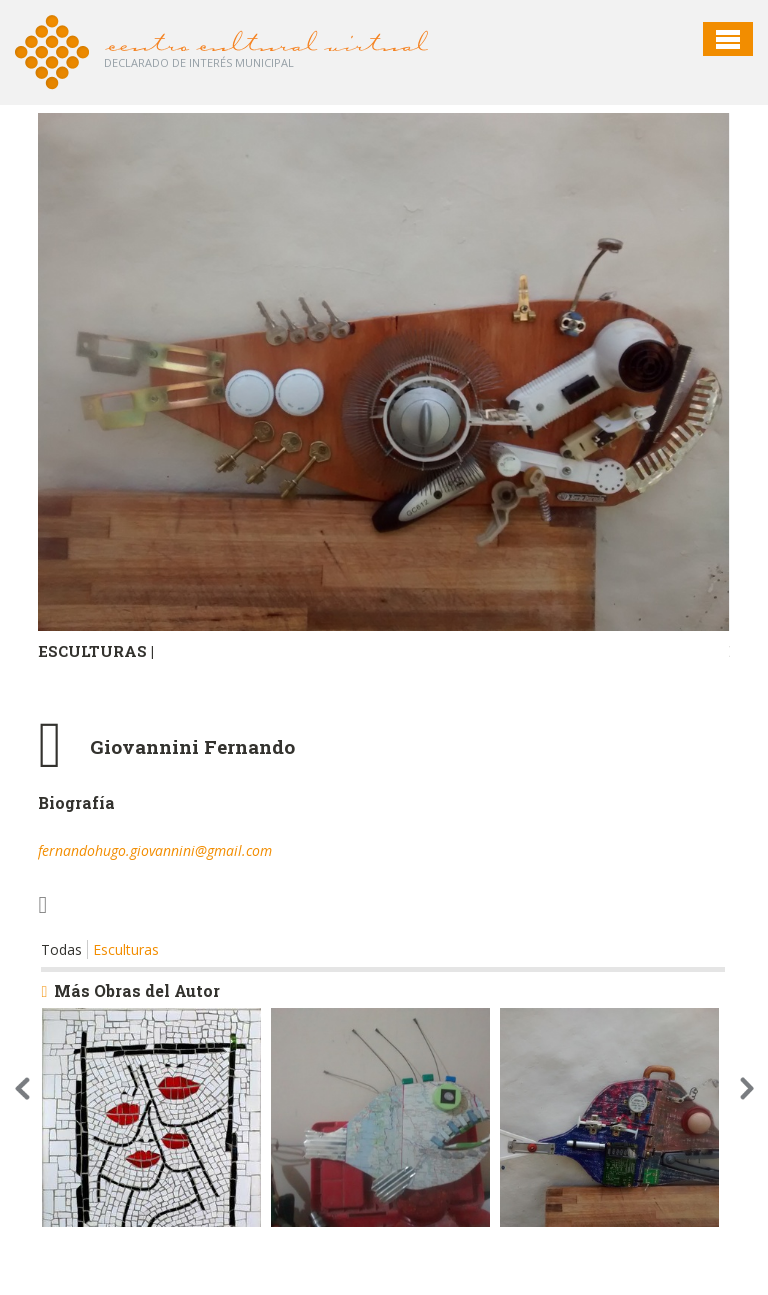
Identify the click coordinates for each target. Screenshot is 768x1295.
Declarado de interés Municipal (199, 62)
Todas (61, 949)
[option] (383, 413)
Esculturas (126, 949)
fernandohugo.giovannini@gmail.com (155, 850)
